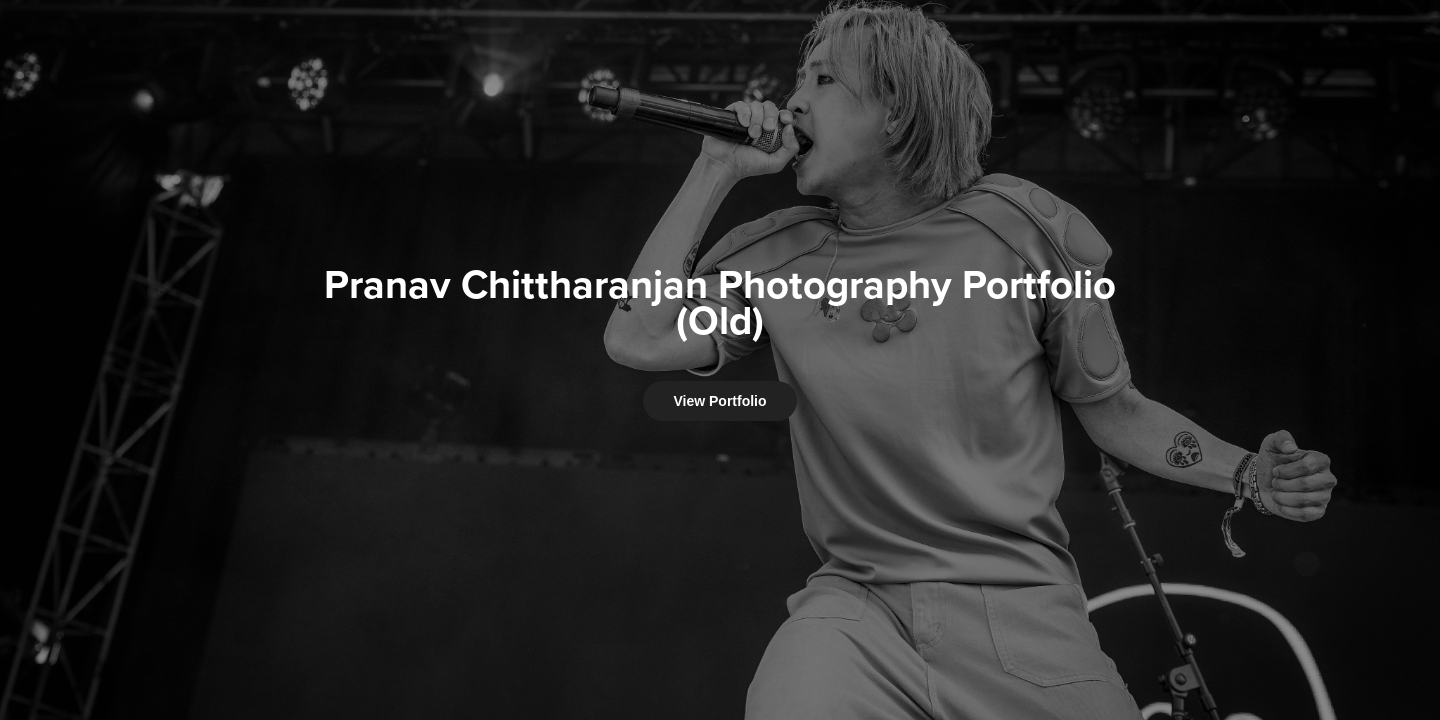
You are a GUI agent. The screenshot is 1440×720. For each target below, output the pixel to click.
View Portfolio (719, 401)
